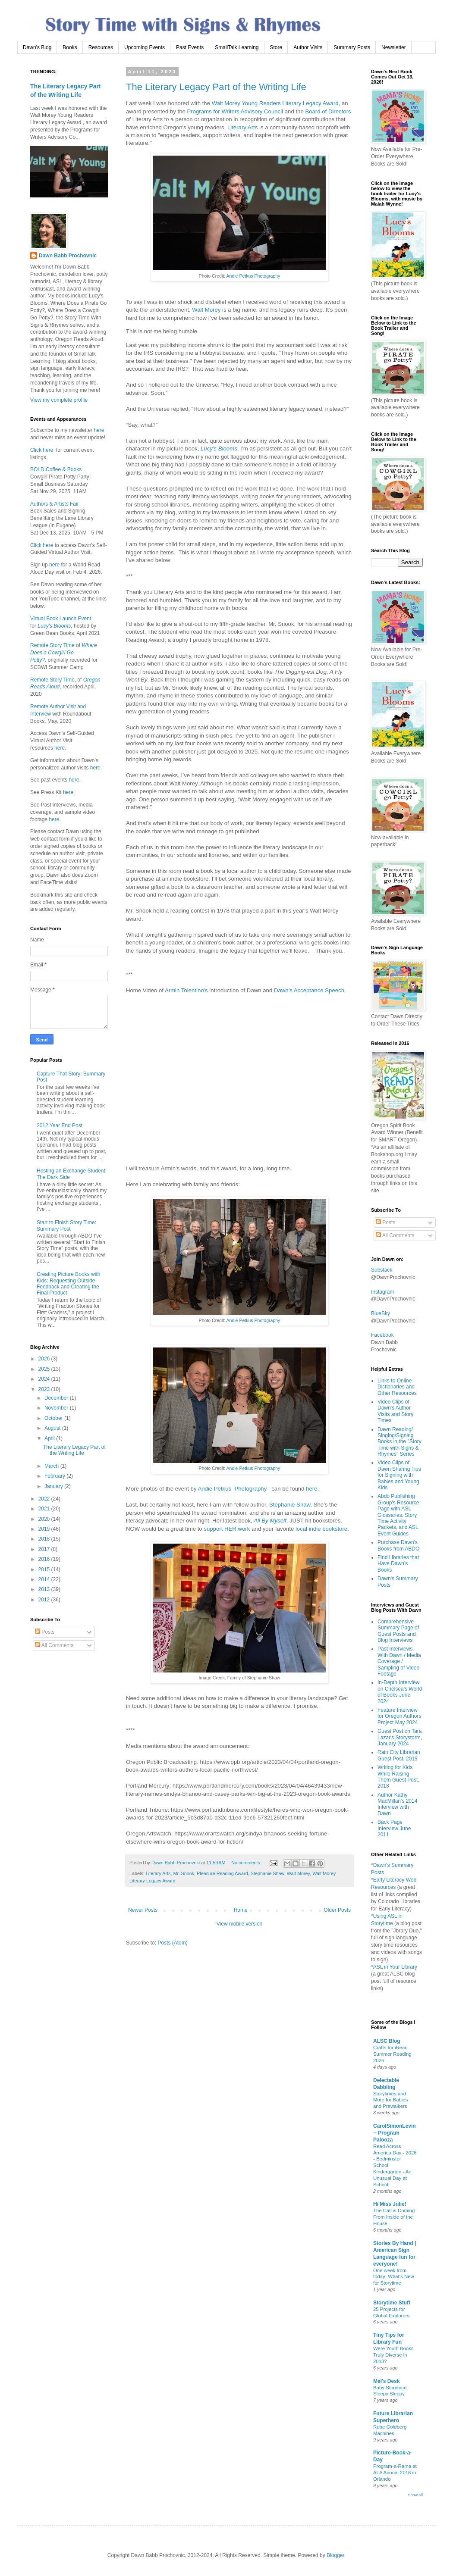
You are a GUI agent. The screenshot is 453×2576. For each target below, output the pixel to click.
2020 (44, 1519)
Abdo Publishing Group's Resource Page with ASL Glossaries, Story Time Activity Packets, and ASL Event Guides (398, 1514)
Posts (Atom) (172, 1943)
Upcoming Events (144, 47)
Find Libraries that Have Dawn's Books (398, 1563)
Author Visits (307, 47)
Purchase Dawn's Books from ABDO (398, 1545)
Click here (41, 450)
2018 (44, 1539)
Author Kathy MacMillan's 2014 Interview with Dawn (397, 1804)
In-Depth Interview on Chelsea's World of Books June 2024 (400, 1691)
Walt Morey (206, 309)
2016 (44, 1559)
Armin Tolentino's (186, 990)
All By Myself (270, 1520)
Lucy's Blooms (54, 626)
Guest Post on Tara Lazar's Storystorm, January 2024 (400, 1737)
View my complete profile (59, 400)
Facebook (382, 1335)
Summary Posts (351, 47)
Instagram (382, 1292)
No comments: (247, 1862)
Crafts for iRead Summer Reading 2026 (392, 2054)
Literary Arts (242, 127)
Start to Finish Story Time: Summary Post (66, 1225)
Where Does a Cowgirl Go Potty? (63, 652)
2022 (44, 1499)
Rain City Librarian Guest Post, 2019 (399, 1755)
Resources (100, 47)
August (53, 1428)
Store (276, 47)
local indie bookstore (321, 1529)
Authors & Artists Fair (54, 504)
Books (70, 47)
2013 (44, 1589)
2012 (44, 1600)
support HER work (227, 1529)
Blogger (335, 2555)
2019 (44, 1529)
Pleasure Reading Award (222, 1873)
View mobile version (240, 1924)
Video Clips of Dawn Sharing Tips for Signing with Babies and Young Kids (399, 1475)
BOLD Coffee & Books (56, 469)
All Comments (54, 1645)
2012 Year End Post (59, 1125)
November (57, 1408)
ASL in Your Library (395, 1967)
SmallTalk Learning (236, 47)
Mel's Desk (386, 2381)
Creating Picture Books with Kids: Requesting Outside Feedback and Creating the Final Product (68, 1283)
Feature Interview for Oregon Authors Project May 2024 (399, 1716)
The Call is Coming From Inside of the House (394, 2217)
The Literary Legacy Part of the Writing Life (216, 86)
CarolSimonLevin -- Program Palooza (394, 2133)
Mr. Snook (183, 1873)
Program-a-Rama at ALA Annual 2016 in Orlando (395, 2472)
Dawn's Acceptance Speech (309, 990)
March (52, 1466)
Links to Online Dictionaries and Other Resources (397, 1387)
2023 (44, 1389)
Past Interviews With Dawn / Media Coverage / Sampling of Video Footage (399, 1661)
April (50, 1438)
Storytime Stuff (391, 2303)
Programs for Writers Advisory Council (235, 111)
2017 (44, 1549)
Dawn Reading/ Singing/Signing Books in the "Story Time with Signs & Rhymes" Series (400, 1441)
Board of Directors (328, 111)
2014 (44, 1579)
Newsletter (393, 47)
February (55, 1476)
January (54, 1486)
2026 (44, 1359)
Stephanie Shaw (289, 1504)
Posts (44, 1632)
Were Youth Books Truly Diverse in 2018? (393, 2355)
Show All (415, 2495)
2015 (44, 1569)
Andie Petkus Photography (253, 275)
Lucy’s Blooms (219, 448)
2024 (44, 1379)
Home (241, 1910)
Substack (381, 1270)
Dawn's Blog (37, 47)
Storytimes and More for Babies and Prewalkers (390, 2100)
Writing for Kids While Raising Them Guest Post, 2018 (398, 1776)
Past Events (190, 47)
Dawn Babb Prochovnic (68, 256)
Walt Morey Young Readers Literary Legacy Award (275, 103)
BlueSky (380, 1313)
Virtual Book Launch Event (60, 619)
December (57, 1398)
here (311, 1488)
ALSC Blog (386, 2041)
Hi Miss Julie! (389, 2204)
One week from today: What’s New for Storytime (393, 2277)
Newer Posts (142, 1910)
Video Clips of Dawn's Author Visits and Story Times (395, 1411)
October (54, 1418)
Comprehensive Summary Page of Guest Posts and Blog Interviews (398, 1631)
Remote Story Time (52, 645)
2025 (44, 1369)
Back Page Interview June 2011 (394, 1828)
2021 (44, 1509)
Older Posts (337, 1910)
